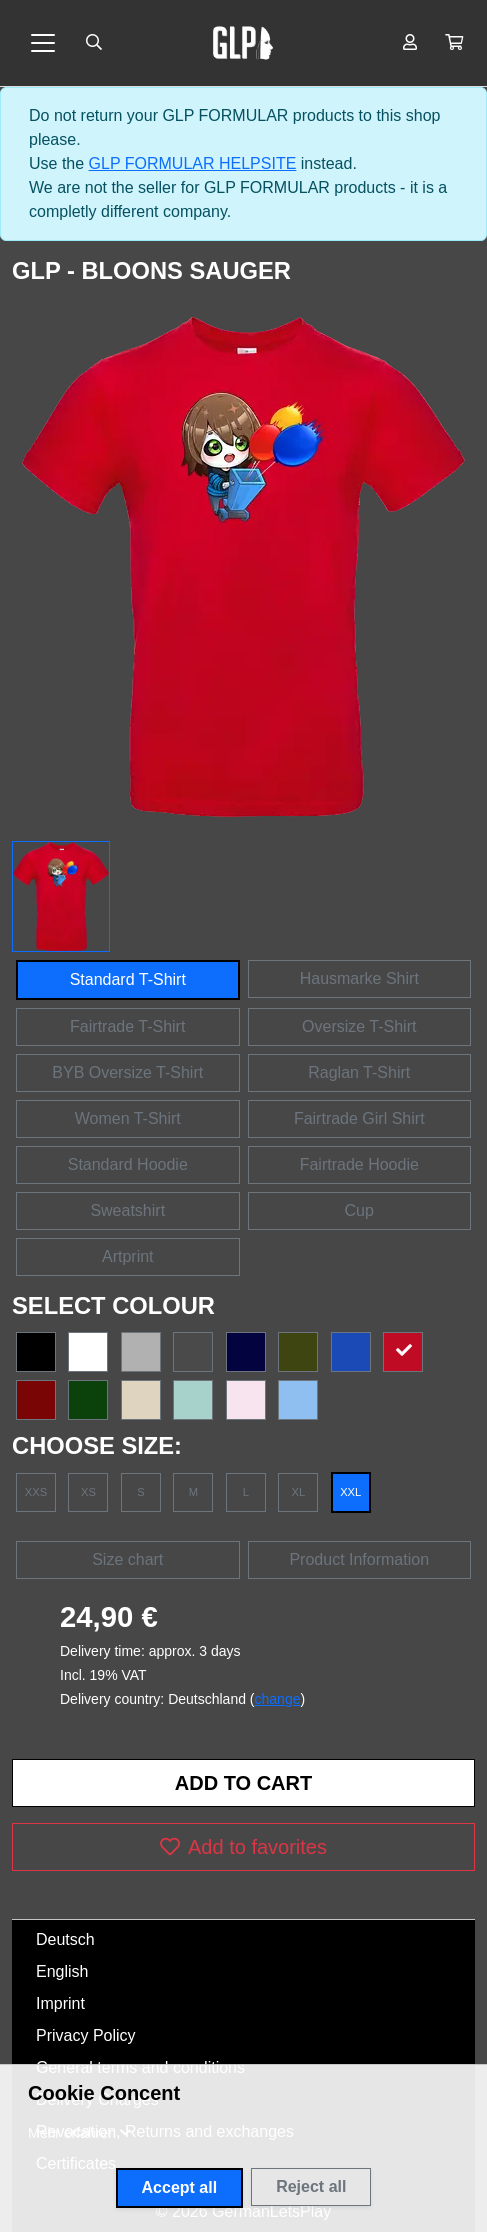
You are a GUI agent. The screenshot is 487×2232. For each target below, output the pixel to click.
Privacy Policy (86, 2035)
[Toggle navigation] (43, 43)
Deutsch (65, 1939)
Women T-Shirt (128, 1118)
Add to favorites (243, 1847)
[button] (454, 43)
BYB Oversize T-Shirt (127, 1072)
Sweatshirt (127, 1210)
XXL (350, 1492)
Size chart (127, 1559)
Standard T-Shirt (128, 979)
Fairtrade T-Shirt (127, 1026)
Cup (359, 1210)
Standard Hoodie (128, 1164)
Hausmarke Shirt (359, 978)
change (278, 1699)
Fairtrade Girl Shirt (359, 1118)
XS (88, 1492)
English (62, 1971)
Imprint (60, 2003)
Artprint (128, 1256)
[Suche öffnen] (94, 43)
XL (298, 1492)
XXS (36, 1492)
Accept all (180, 2187)
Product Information (359, 1559)
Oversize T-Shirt (359, 1026)
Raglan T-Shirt (359, 1072)
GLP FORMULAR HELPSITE (193, 163)
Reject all (311, 2186)
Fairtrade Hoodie (359, 1164)
